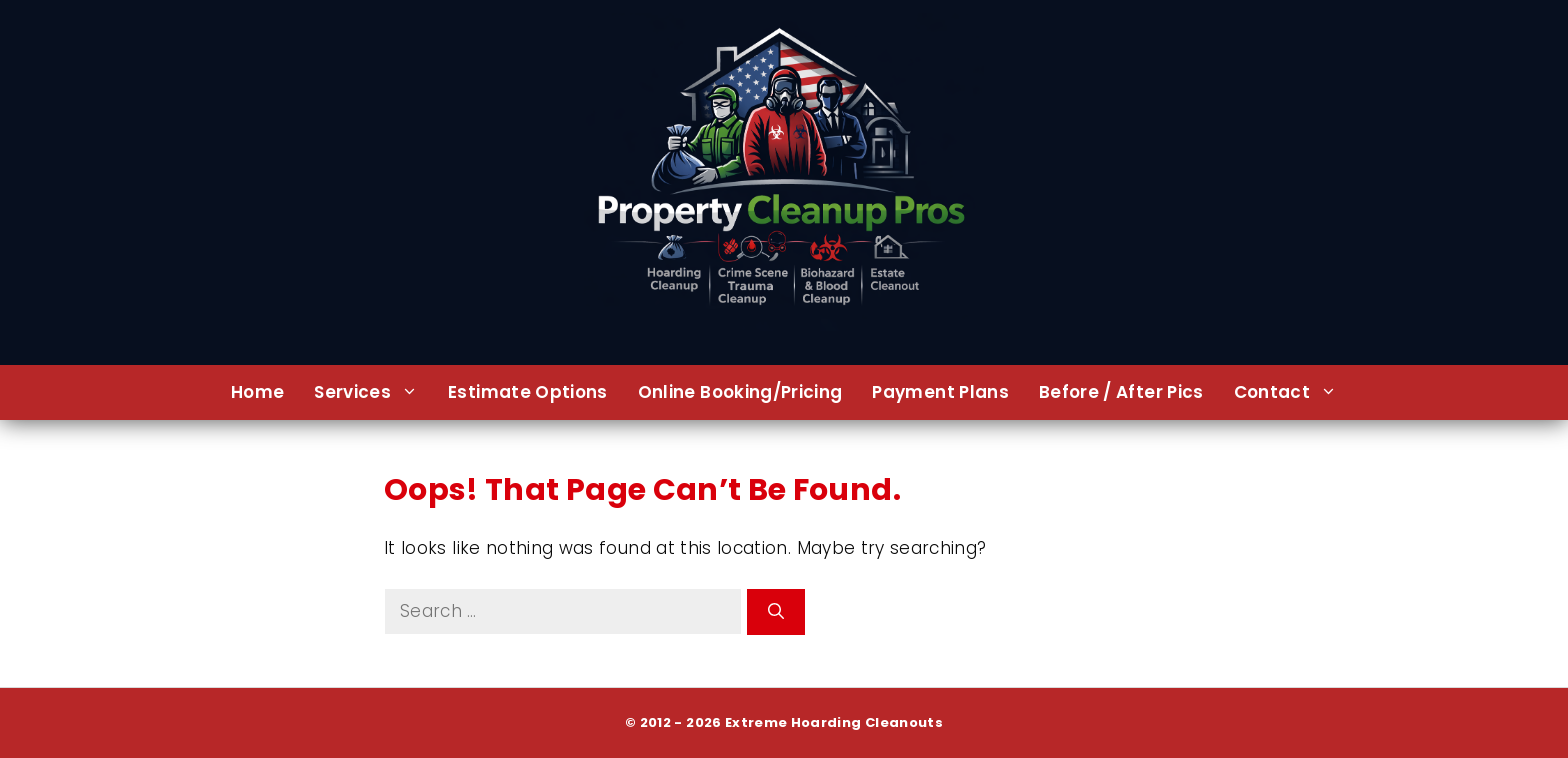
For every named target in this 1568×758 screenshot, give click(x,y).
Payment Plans (940, 392)
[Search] (776, 612)
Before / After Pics (1121, 392)
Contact (1293, 392)
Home (257, 392)
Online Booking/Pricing (740, 392)
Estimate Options (528, 392)
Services (373, 392)
